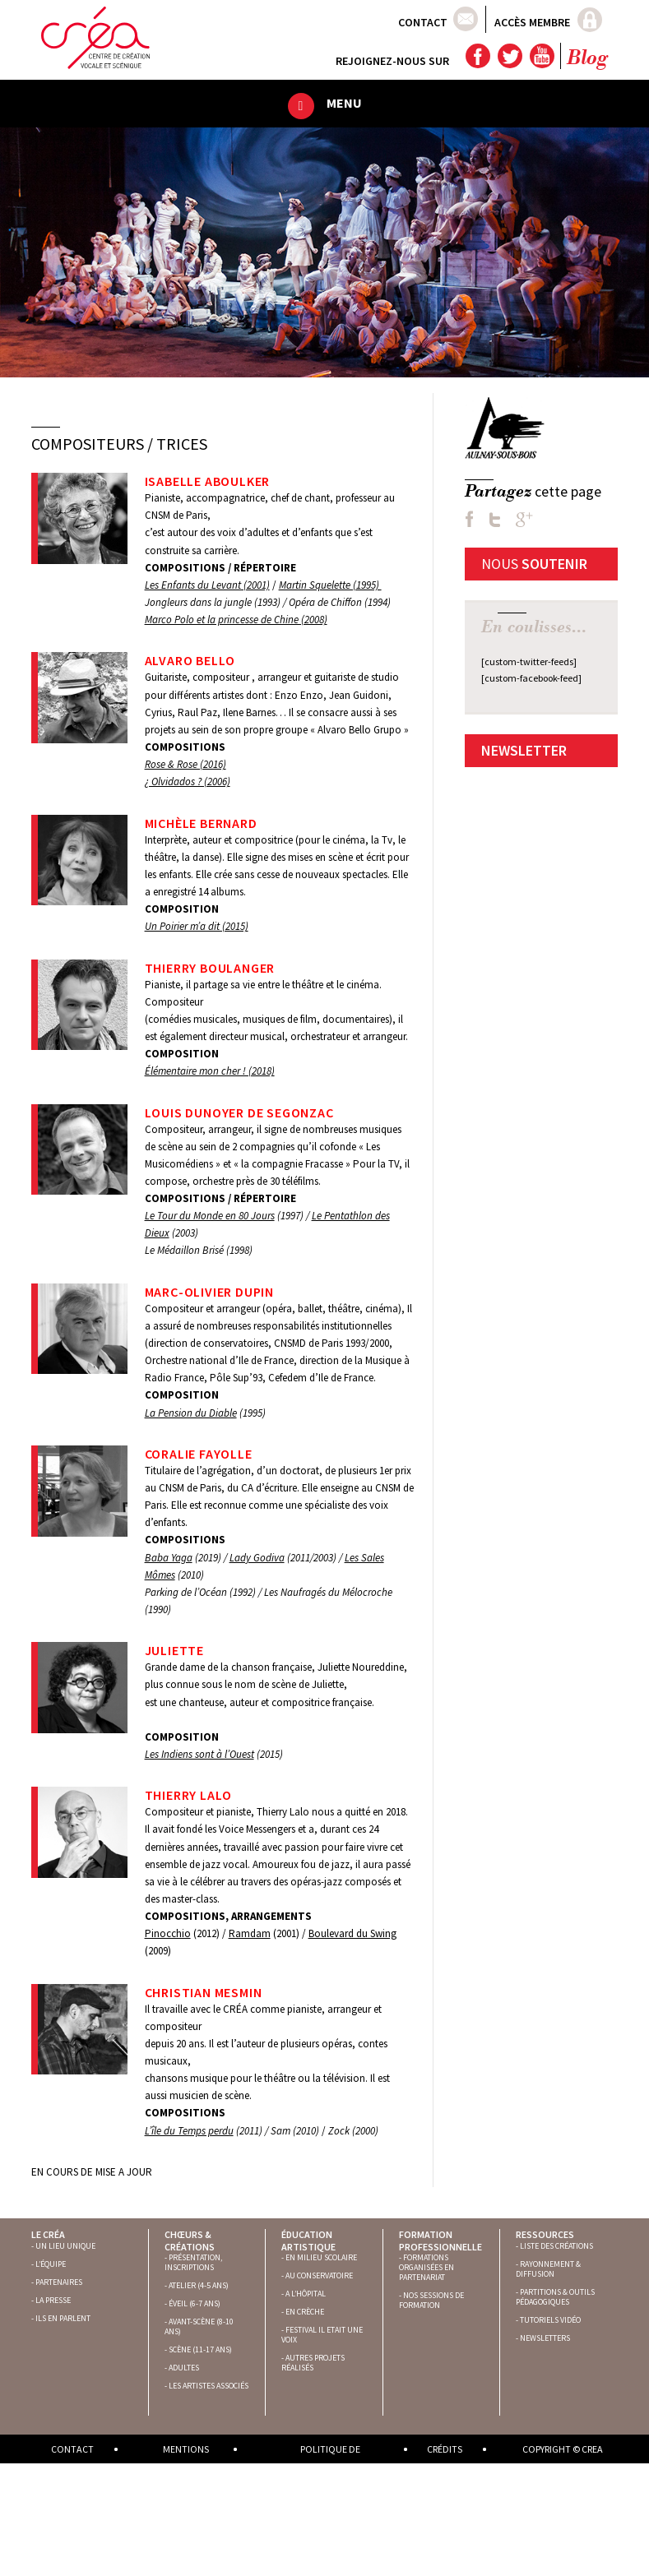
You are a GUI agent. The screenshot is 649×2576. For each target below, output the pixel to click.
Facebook (477, 56)
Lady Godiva (257, 1558)
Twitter (509, 56)
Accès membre (532, 22)
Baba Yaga (168, 1558)
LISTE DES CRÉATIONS (556, 2246)
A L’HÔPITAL (305, 2293)
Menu (344, 103)
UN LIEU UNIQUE (65, 2246)
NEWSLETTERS (545, 2338)
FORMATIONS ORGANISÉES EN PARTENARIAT (426, 2267)
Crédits (444, 2449)
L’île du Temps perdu (189, 2131)
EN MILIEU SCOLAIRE (321, 2257)
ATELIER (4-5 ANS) (199, 2285)
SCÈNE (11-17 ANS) (200, 2349)
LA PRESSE (53, 2300)
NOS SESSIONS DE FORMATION (431, 2300)
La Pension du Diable (191, 1413)
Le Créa (48, 2234)
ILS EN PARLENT (62, 2318)
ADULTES (184, 2367)
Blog (587, 59)
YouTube (541, 56)
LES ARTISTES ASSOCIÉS (208, 2385)
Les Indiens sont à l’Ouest (199, 1754)
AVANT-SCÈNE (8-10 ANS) (199, 2326)
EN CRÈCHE (304, 2311)
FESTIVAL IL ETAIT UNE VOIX (322, 2334)
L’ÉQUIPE (50, 2264)
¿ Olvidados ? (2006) (187, 782)
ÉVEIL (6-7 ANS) (194, 2303)
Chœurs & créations (190, 2240)
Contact (422, 22)
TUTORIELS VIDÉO (550, 2320)
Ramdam (250, 1933)
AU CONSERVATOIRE (319, 2275)
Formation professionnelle (440, 2240)
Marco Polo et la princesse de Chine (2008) (236, 620)
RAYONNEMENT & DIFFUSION (548, 2269)
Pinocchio (168, 1933)
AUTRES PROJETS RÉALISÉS (313, 2362)
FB (470, 519)
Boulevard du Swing (352, 1933)
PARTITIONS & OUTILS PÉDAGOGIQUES (555, 2297)
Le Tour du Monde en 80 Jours (210, 1216)
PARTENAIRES (58, 2282)
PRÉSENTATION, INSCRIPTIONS (193, 2262)
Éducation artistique (308, 2240)
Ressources (545, 2234)
